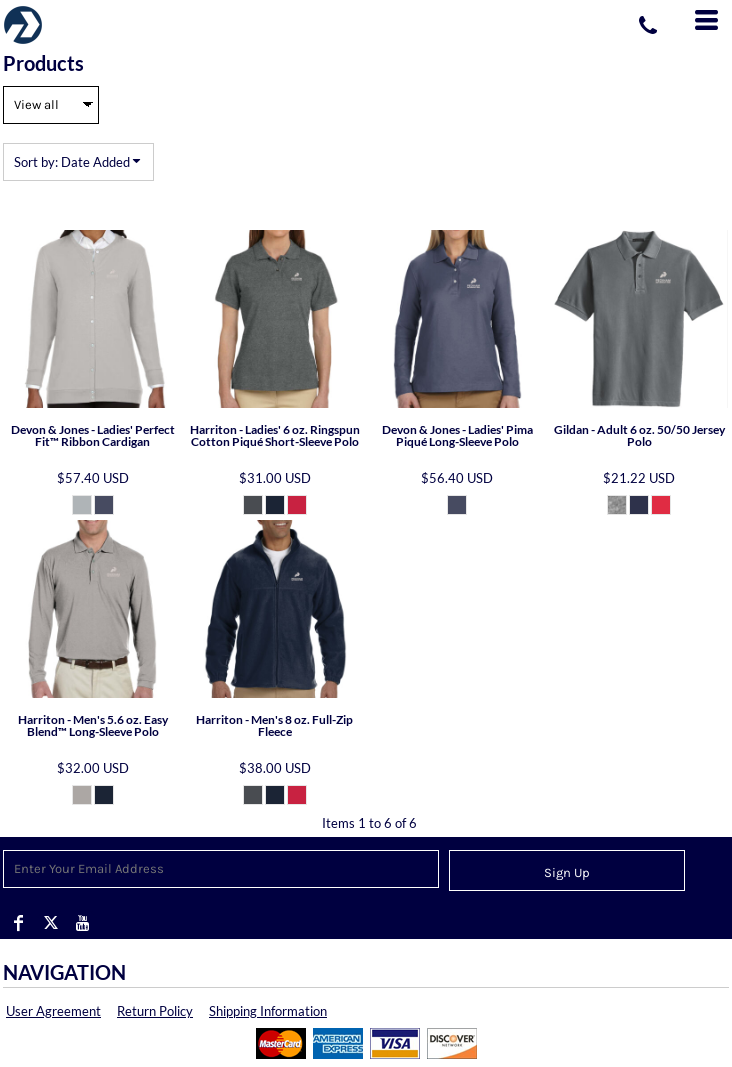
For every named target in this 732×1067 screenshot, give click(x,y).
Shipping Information (268, 1011)
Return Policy (155, 1011)
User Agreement (53, 1011)
